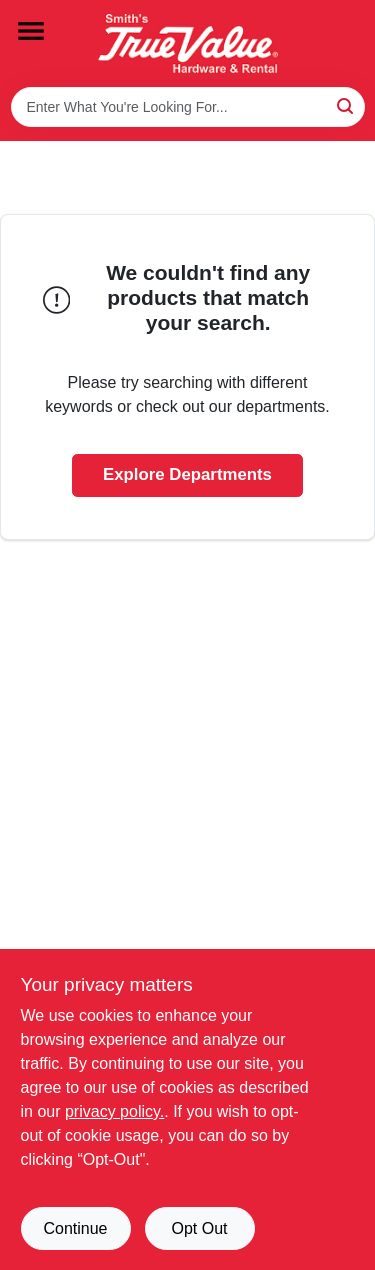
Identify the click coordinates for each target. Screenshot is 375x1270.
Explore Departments (187, 474)
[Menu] (31, 31)
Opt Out (199, 1228)
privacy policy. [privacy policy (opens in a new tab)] (114, 1111)
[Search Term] (188, 107)
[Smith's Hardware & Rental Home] (188, 43)
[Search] (346, 105)
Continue (75, 1228)
